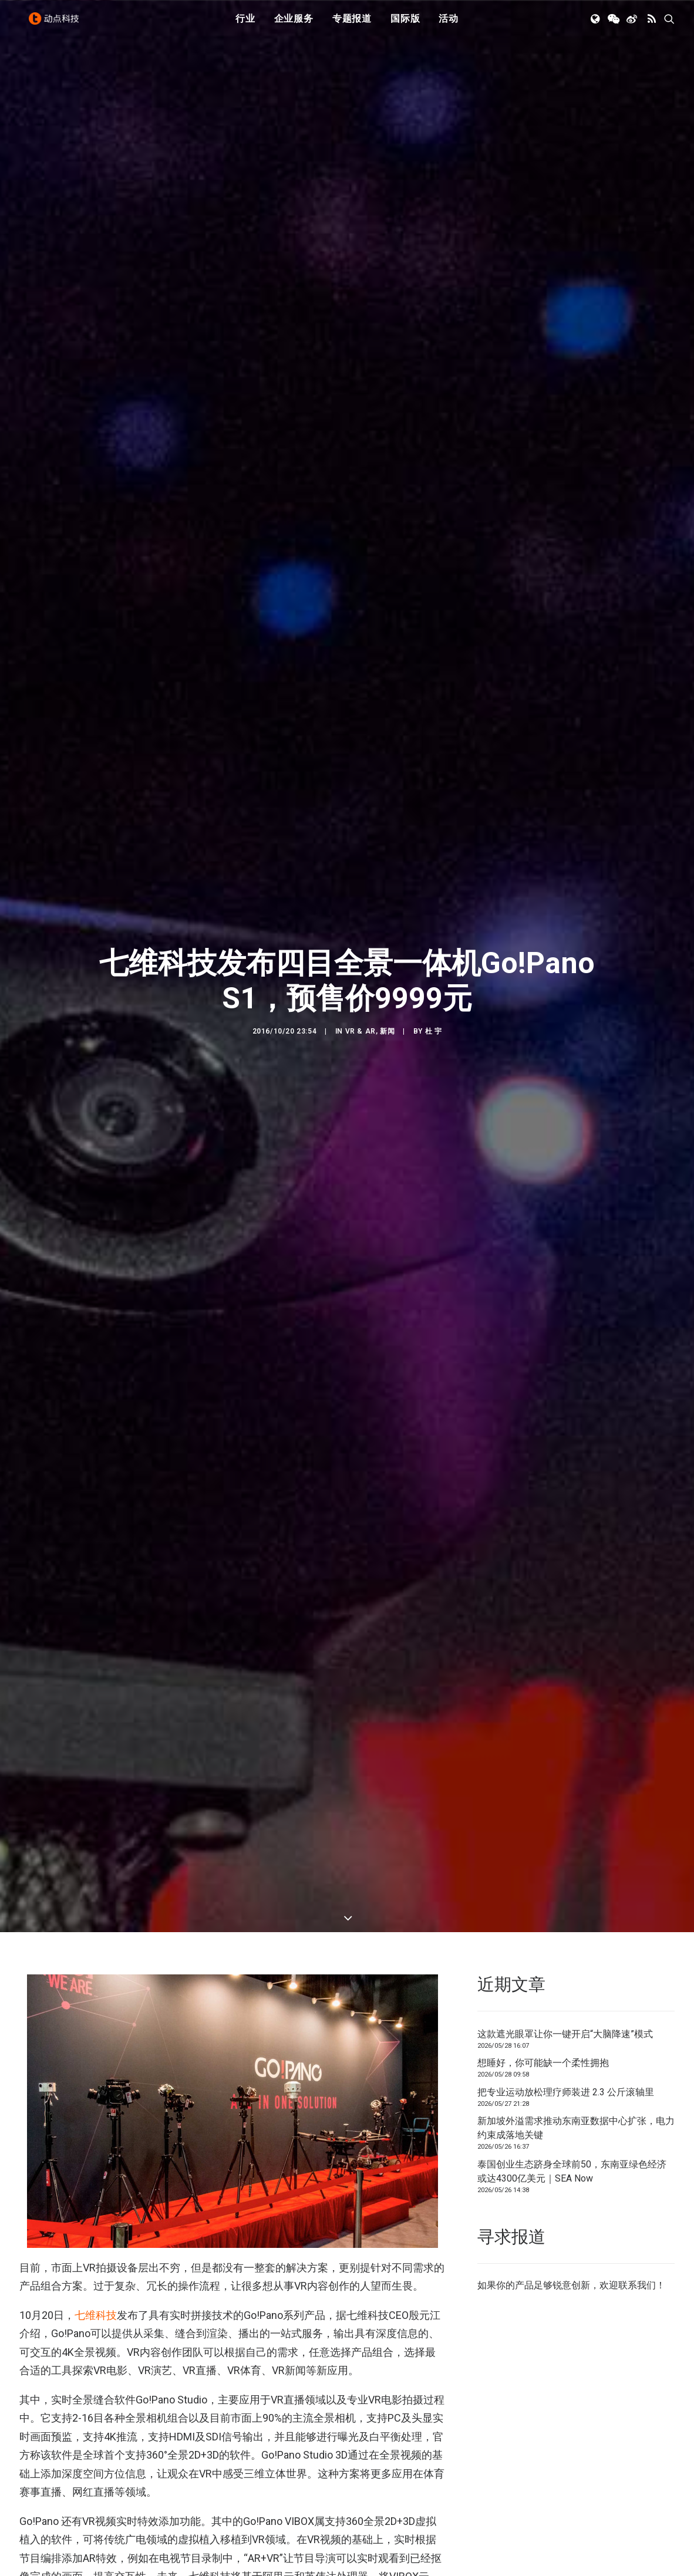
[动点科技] (57, 25)
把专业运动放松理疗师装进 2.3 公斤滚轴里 (565, 2001)
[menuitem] (245, 25)
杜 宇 (433, 986)
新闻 (387, 986)
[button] (596, 25)
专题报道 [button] (352, 25)
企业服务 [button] (294, 25)
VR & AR (360, 986)
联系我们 (637, 2194)
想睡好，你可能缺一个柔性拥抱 (543, 1971)
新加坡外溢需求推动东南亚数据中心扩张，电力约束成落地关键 (576, 2037)
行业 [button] (245, 25)
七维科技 (96, 2224)
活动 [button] (449, 25)
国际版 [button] (405, 25)
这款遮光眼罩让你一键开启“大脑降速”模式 (565, 1943)
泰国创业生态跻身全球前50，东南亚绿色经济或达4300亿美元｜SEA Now (571, 2080)
